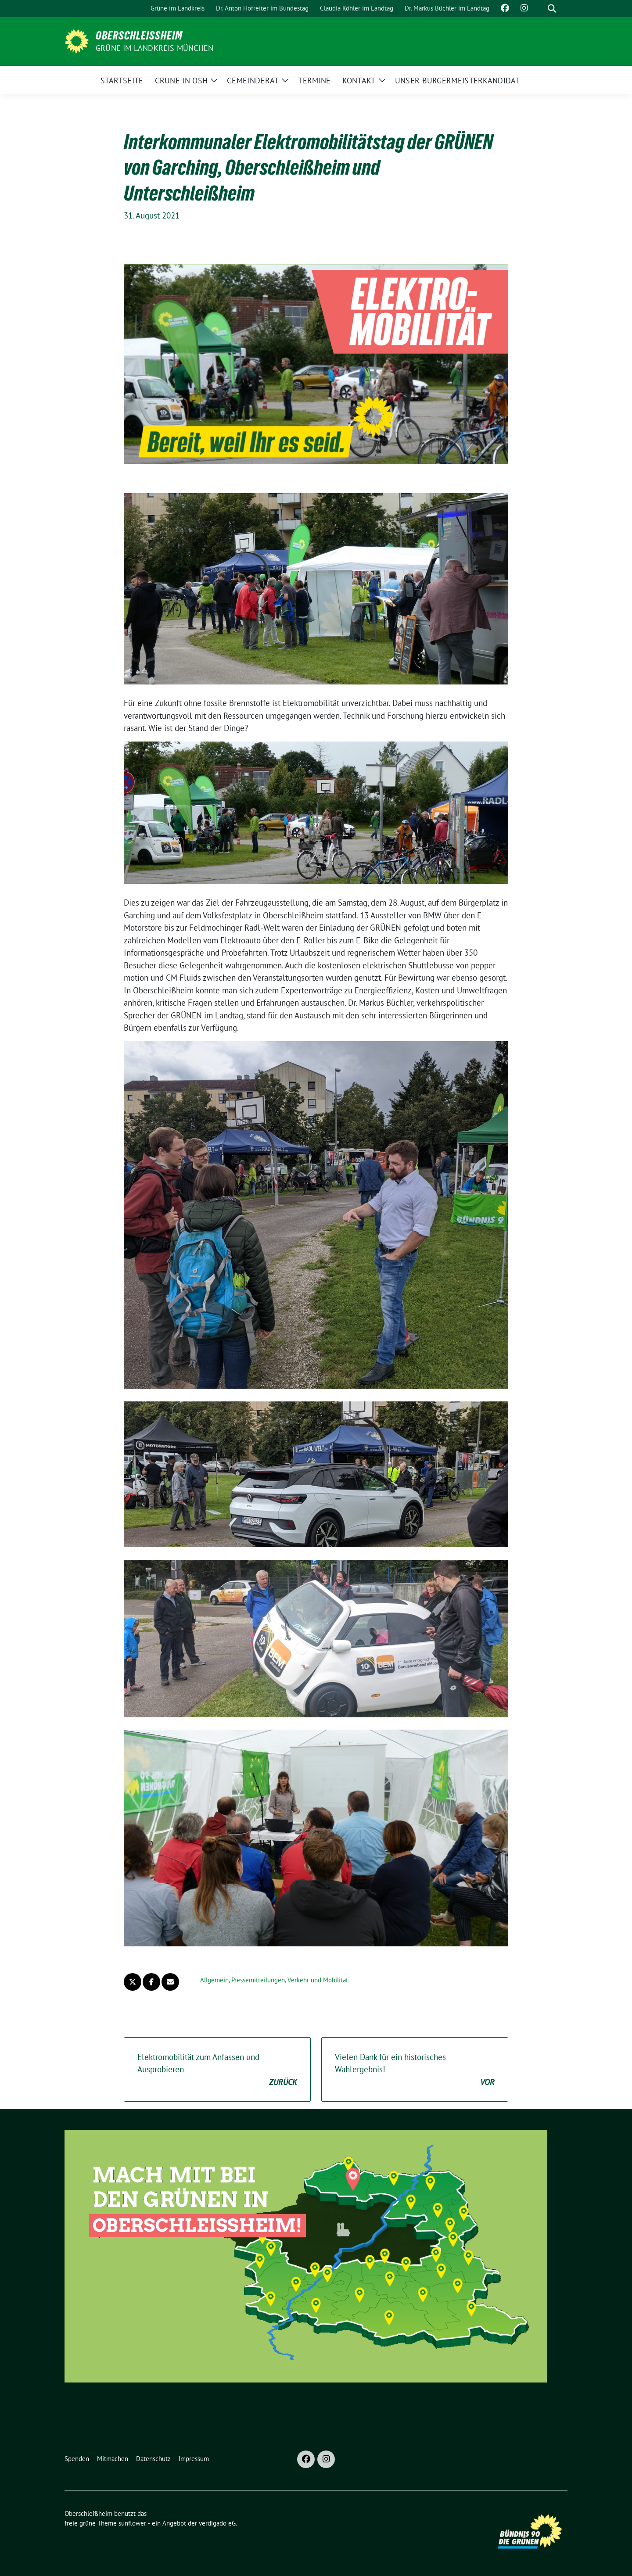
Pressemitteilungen (258, 1980)
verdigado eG (217, 2523)
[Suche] (539, 8)
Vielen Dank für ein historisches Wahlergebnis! (415, 2070)
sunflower (132, 2523)
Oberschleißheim (139, 35)
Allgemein (214, 1980)
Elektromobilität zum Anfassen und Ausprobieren (217, 2070)
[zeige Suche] (551, 8)
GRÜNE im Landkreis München (154, 48)
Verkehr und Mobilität (317, 1980)
